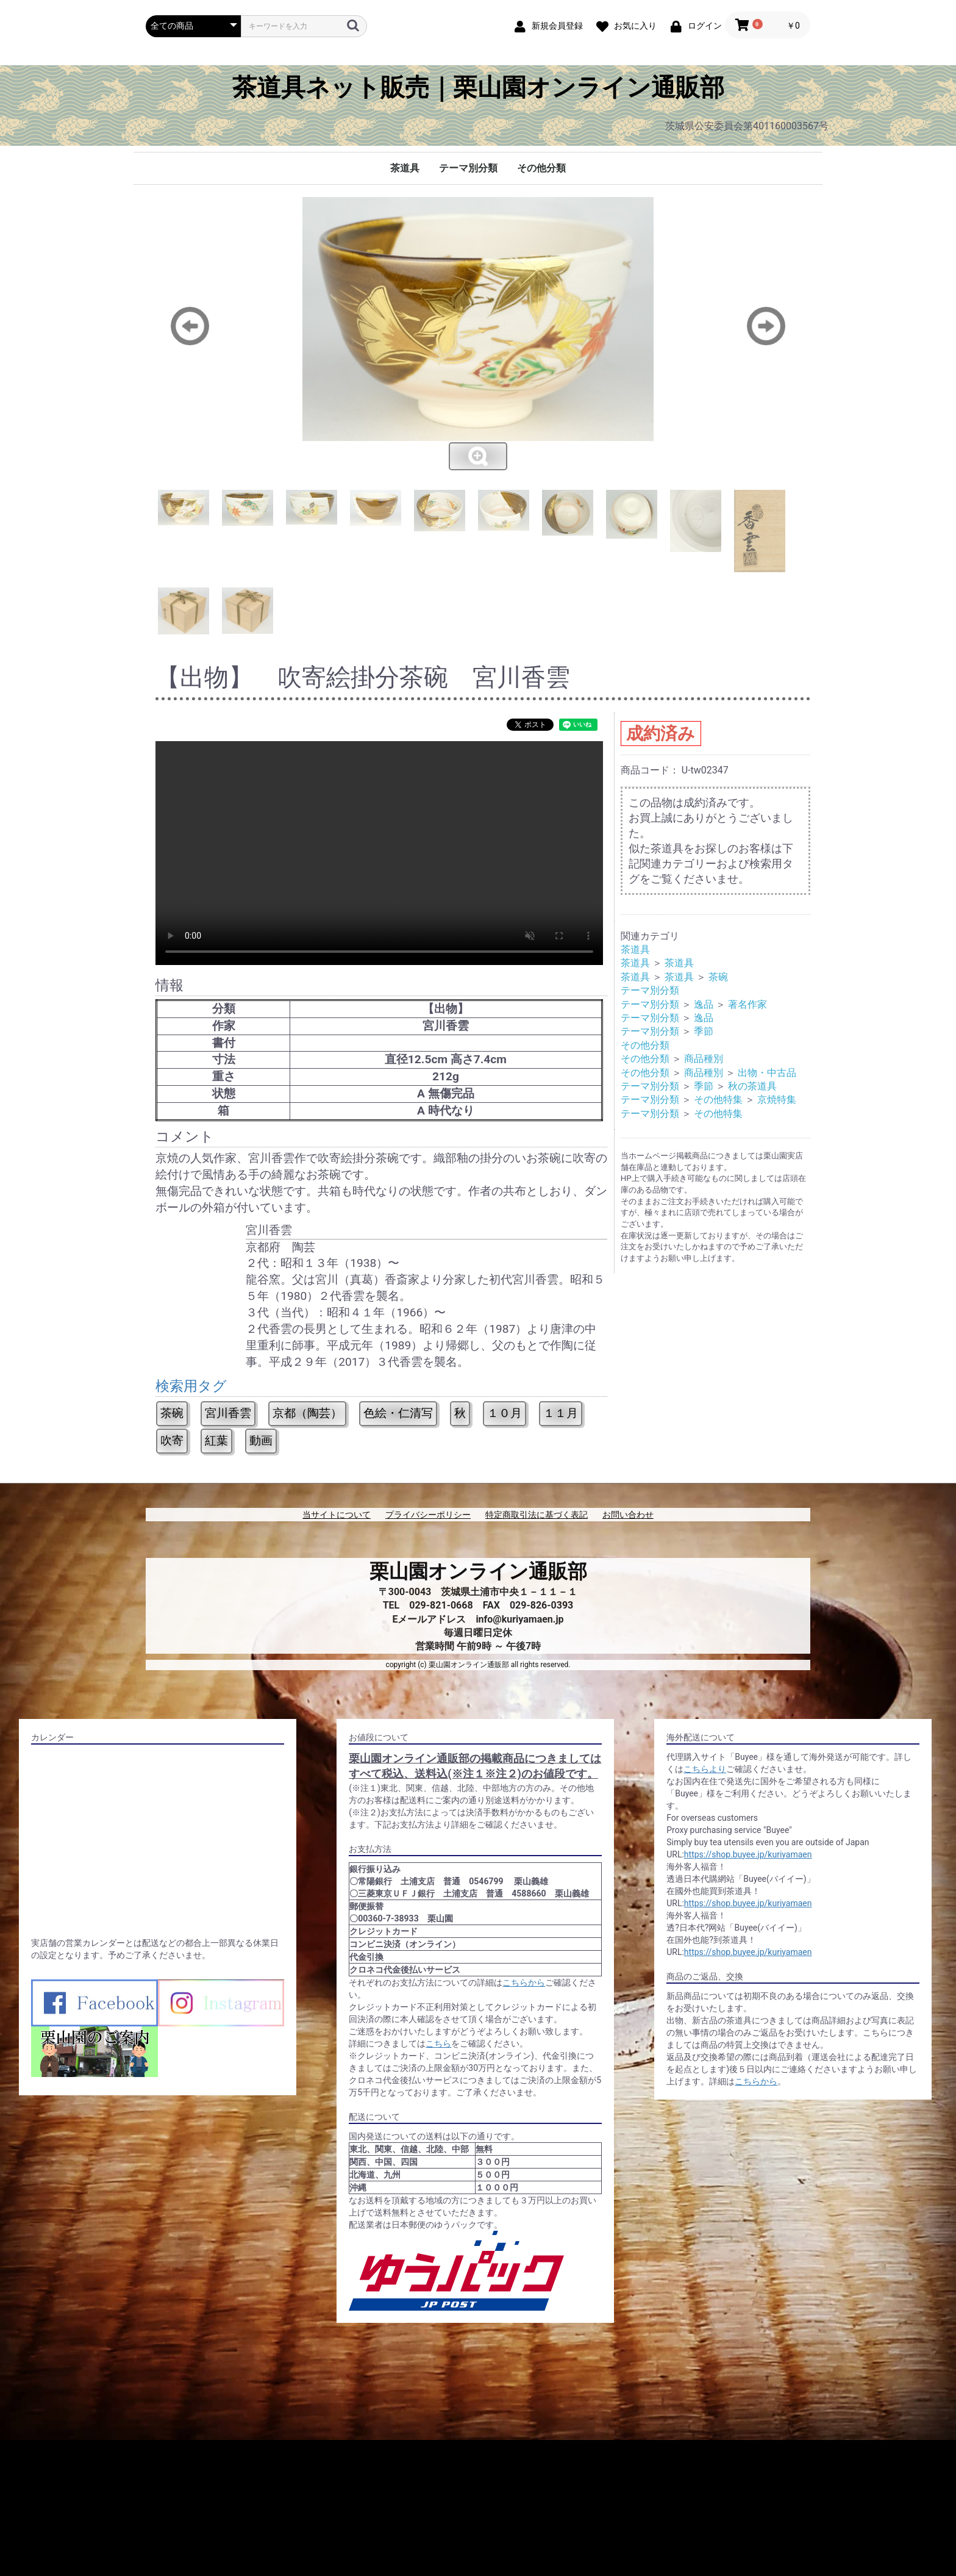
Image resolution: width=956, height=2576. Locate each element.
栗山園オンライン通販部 (478, 1571)
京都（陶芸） (307, 1413)
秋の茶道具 (752, 1086)
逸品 (703, 1004)
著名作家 (747, 1004)
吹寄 (172, 1440)
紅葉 (216, 1440)
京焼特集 (776, 1099)
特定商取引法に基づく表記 (536, 1514)
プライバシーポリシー (428, 1514)
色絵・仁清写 (398, 1413)
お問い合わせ (628, 1514)
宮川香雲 (228, 1413)
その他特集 (718, 1099)
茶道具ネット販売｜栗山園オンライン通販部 (478, 87)
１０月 (504, 1413)
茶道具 (404, 168)
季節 (703, 1031)
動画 (261, 1440)
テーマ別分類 (468, 168)
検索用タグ (191, 1386)
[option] (478, 334)
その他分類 (541, 168)
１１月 (560, 1413)
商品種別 (703, 1058)
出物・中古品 (767, 1072)
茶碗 (172, 1413)
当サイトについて (336, 1514)
